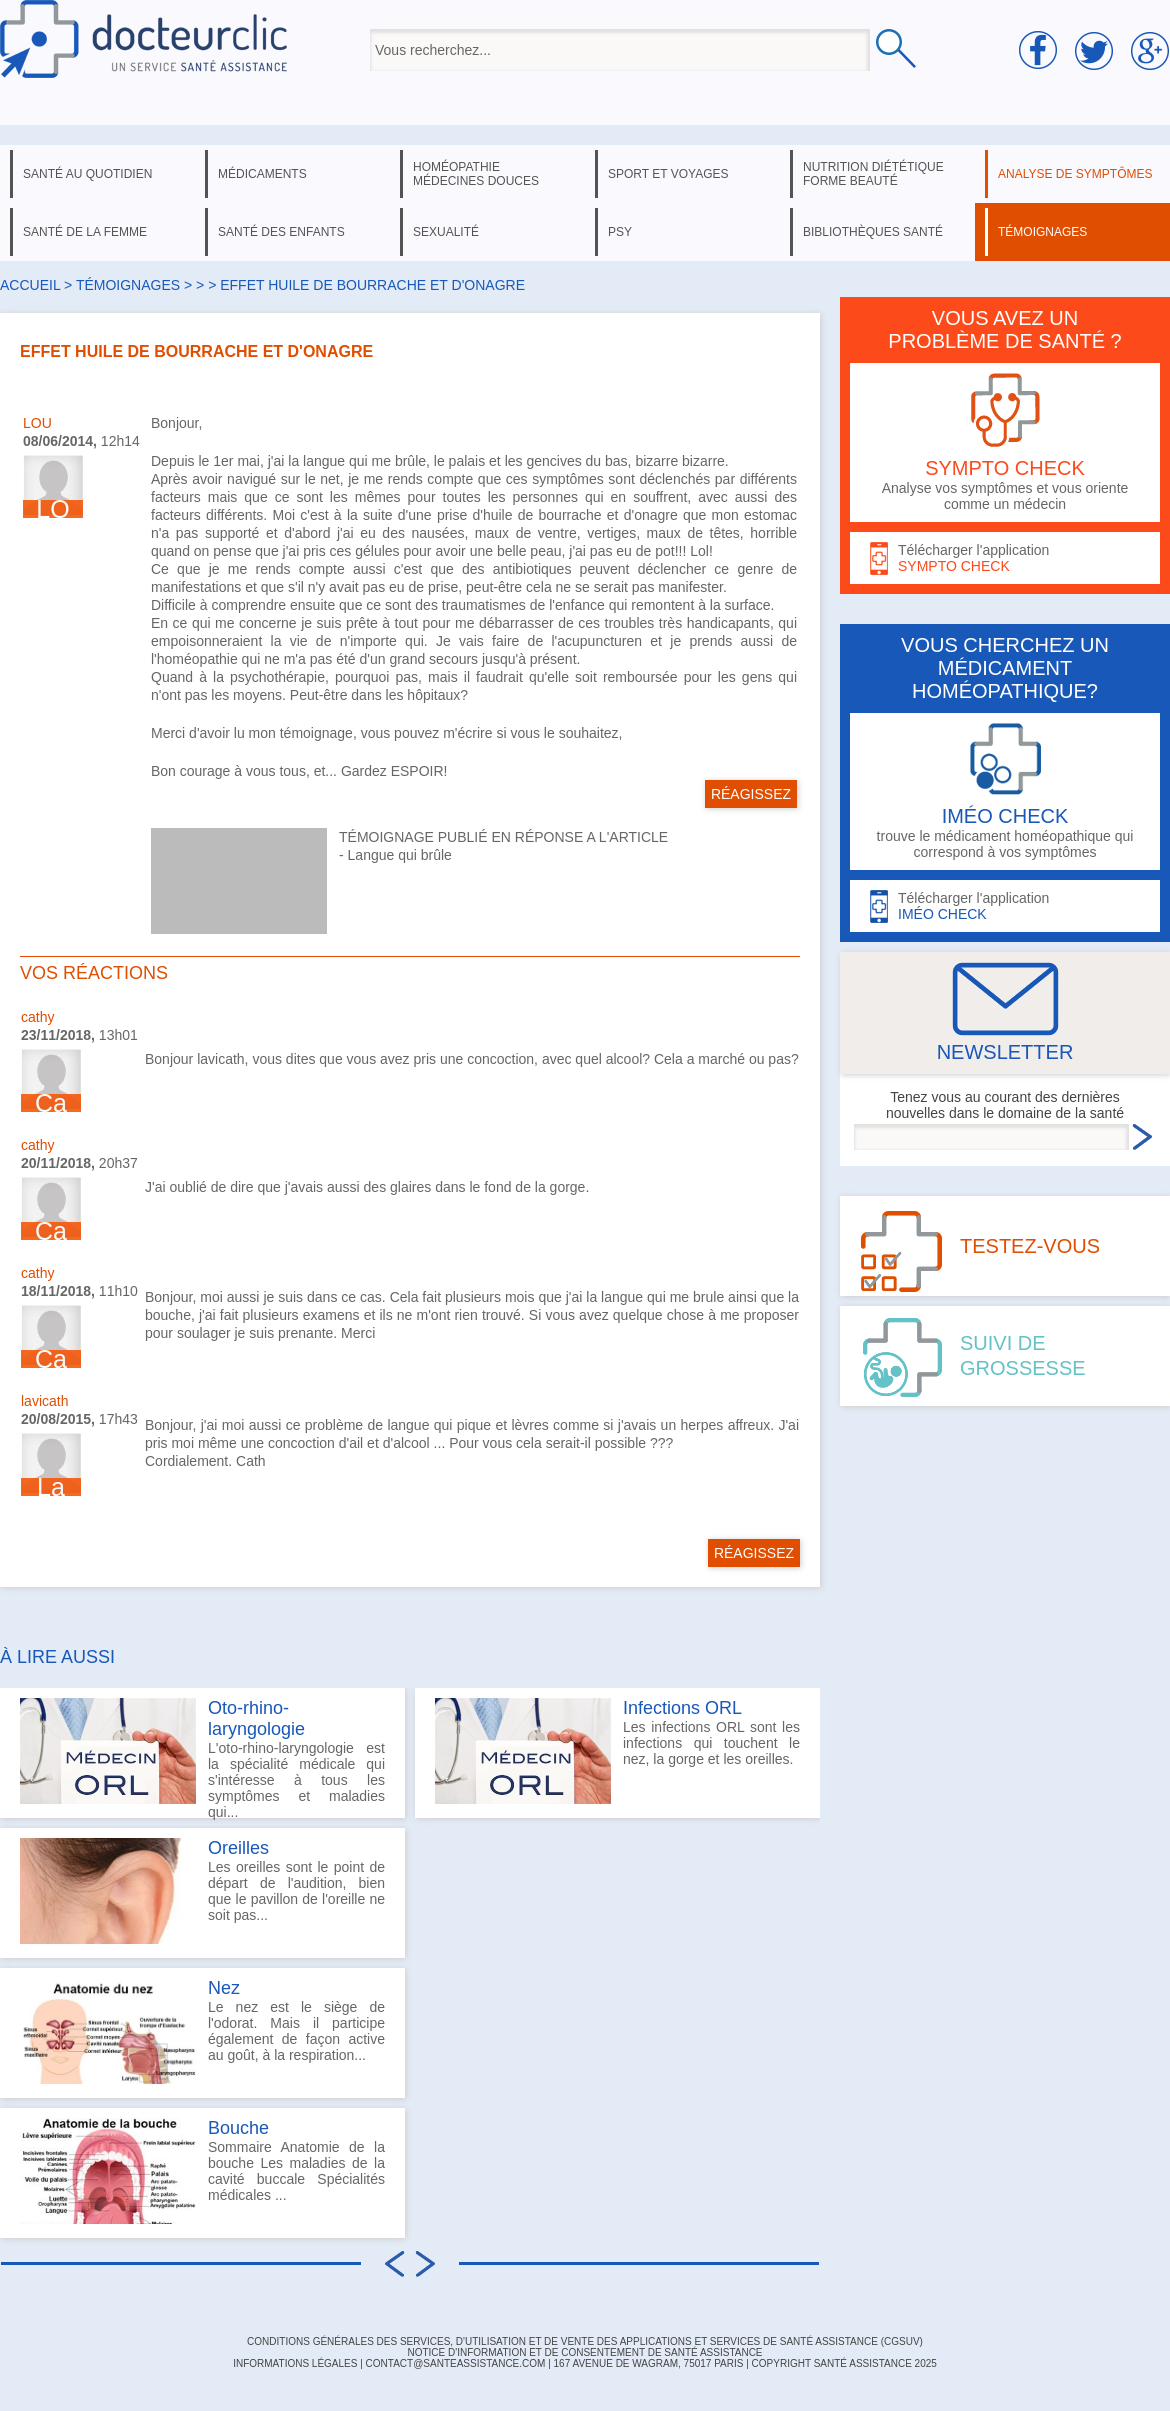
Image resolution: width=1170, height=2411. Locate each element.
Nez (224, 1988)
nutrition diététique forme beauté (873, 174)
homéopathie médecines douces (476, 174)
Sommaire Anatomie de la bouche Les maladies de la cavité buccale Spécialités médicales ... (202, 2171)
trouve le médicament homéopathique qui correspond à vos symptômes (1005, 791)
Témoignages (128, 285)
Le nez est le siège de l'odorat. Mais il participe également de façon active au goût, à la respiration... (202, 2031)
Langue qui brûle (400, 855)
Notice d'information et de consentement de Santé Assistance (584, 2352)
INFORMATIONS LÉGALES (295, 2363)
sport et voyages (668, 174)
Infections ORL (682, 1708)
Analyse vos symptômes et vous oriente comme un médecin (1005, 442)
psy (620, 232)
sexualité (446, 232)
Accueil (30, 285)
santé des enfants (281, 232)
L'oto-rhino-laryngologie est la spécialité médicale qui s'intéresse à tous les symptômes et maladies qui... (202, 1758)
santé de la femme (85, 232)
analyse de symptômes (1075, 174)
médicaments (262, 174)
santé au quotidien (87, 174)
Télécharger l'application (1005, 558)
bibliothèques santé (873, 232)
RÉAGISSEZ (751, 794)
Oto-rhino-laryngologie (256, 1718)
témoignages (1042, 232)
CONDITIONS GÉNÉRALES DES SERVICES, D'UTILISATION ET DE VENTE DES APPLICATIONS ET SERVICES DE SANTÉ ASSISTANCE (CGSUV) (585, 2341)
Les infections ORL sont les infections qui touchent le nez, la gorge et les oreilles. (617, 1751)
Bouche (238, 2128)
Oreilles (238, 1848)
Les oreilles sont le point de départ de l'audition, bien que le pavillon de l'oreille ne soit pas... (202, 1891)
